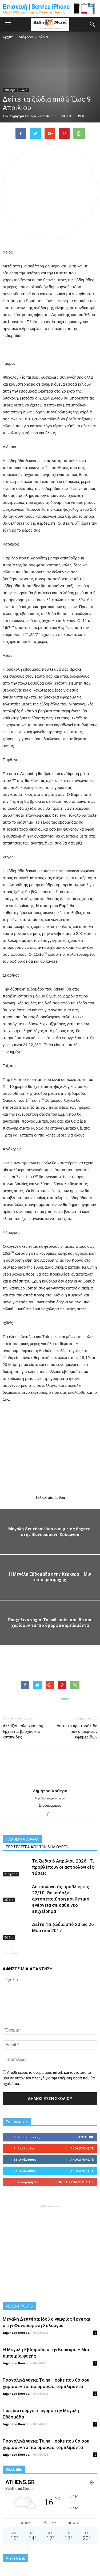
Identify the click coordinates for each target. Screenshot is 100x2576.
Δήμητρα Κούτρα (22, 116)
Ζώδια (23, 90)
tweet (65, 1698)
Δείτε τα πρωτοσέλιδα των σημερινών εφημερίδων (77, 1731)
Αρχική (8, 37)
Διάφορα (9, 90)
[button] (92, 24)
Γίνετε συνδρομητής (75, 2182)
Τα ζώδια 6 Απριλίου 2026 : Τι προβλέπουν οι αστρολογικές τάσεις (63, 1867)
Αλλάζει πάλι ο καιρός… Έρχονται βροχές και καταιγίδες (24, 1731)
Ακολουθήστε (82, 2148)
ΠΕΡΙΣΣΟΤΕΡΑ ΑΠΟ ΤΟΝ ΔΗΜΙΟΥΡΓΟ (37, 1847)
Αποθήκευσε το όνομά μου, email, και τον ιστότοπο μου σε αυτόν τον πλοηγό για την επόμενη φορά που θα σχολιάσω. (49, 2078)
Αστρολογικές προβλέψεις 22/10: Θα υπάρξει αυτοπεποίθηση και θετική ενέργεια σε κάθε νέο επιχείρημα (60, 1899)
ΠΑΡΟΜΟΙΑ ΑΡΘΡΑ (22, 1839)
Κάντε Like (85, 2137)
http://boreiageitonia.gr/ (50, 1798)
